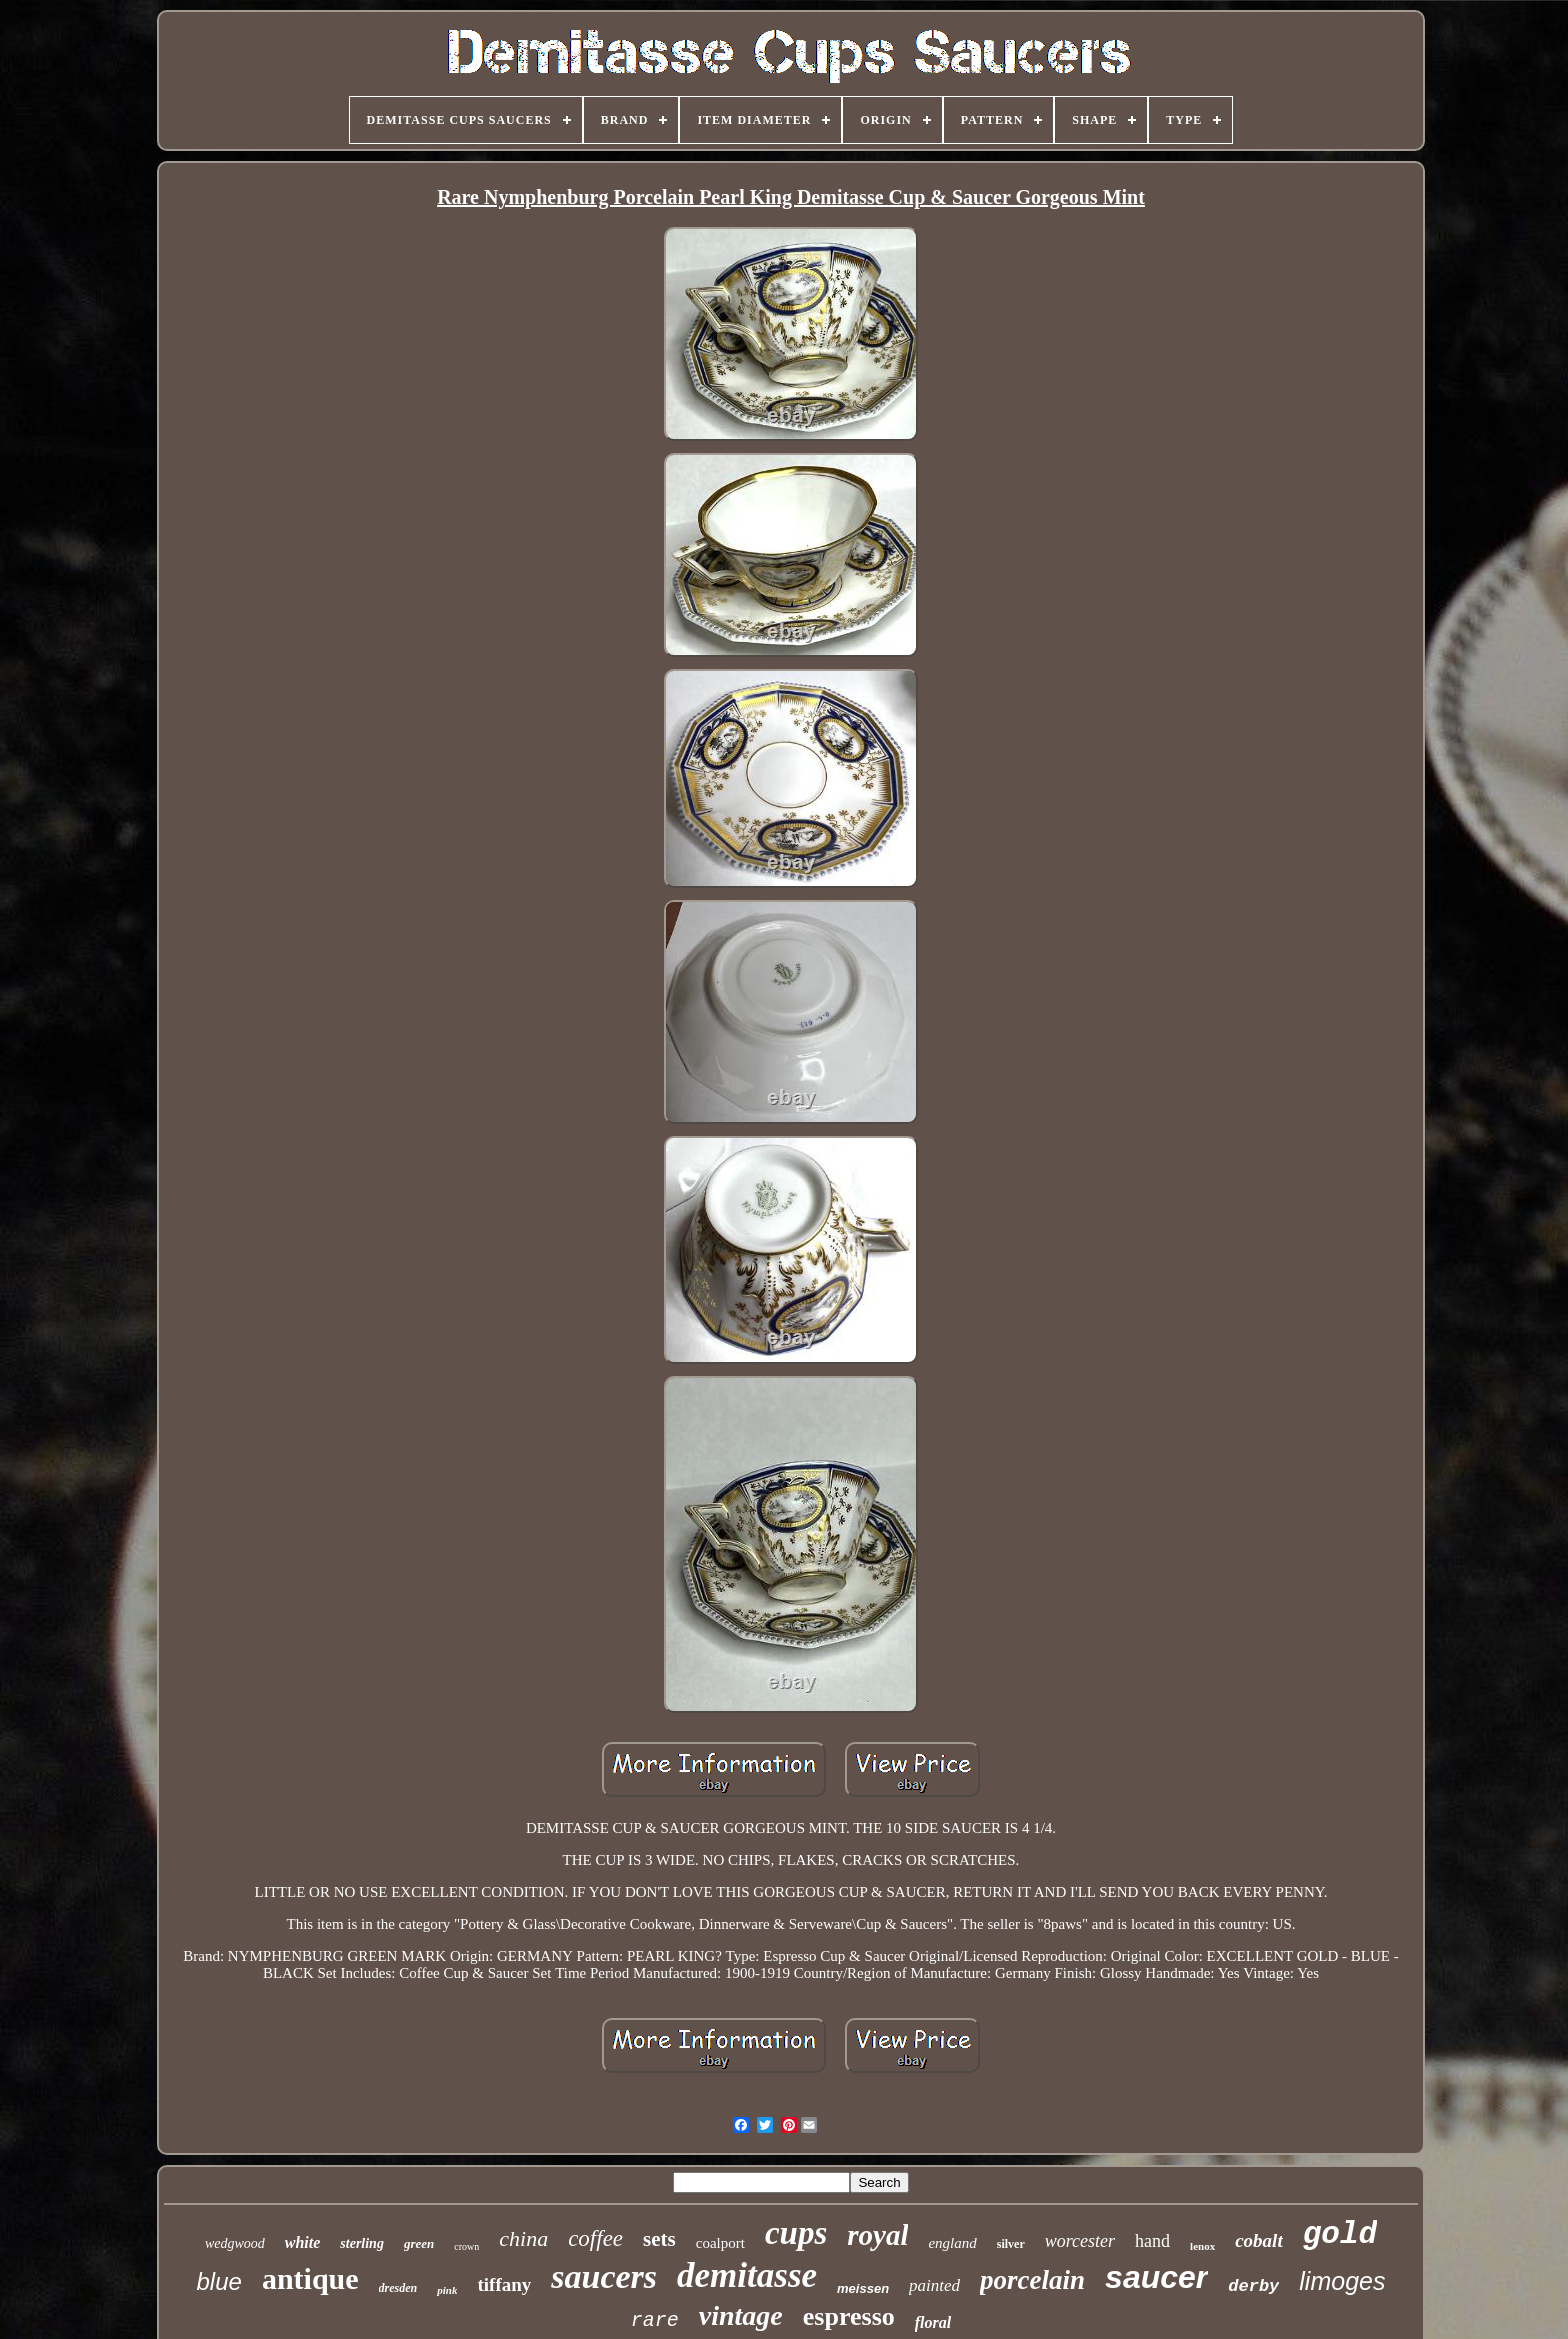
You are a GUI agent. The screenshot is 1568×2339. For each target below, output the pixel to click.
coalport (720, 2243)
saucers (604, 2276)
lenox (1202, 2246)
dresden (398, 2288)
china (523, 2238)
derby (1253, 2286)
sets (659, 2239)
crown (466, 2246)
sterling (362, 2243)
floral (933, 2322)
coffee (595, 2238)
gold (1340, 2234)
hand (1152, 2241)
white (303, 2242)
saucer (1156, 2277)
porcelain (1032, 2280)
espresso (849, 2316)
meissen (863, 2288)
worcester (1080, 2241)
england (952, 2243)
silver (1011, 2244)
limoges (1342, 2281)
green (419, 2243)
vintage (741, 2315)
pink (447, 2290)
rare (655, 2320)
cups (796, 2233)
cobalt (1259, 2240)
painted (934, 2285)
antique (310, 2278)
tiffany (504, 2284)
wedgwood (235, 2243)
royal (877, 2235)
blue (219, 2281)
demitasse (747, 2275)
